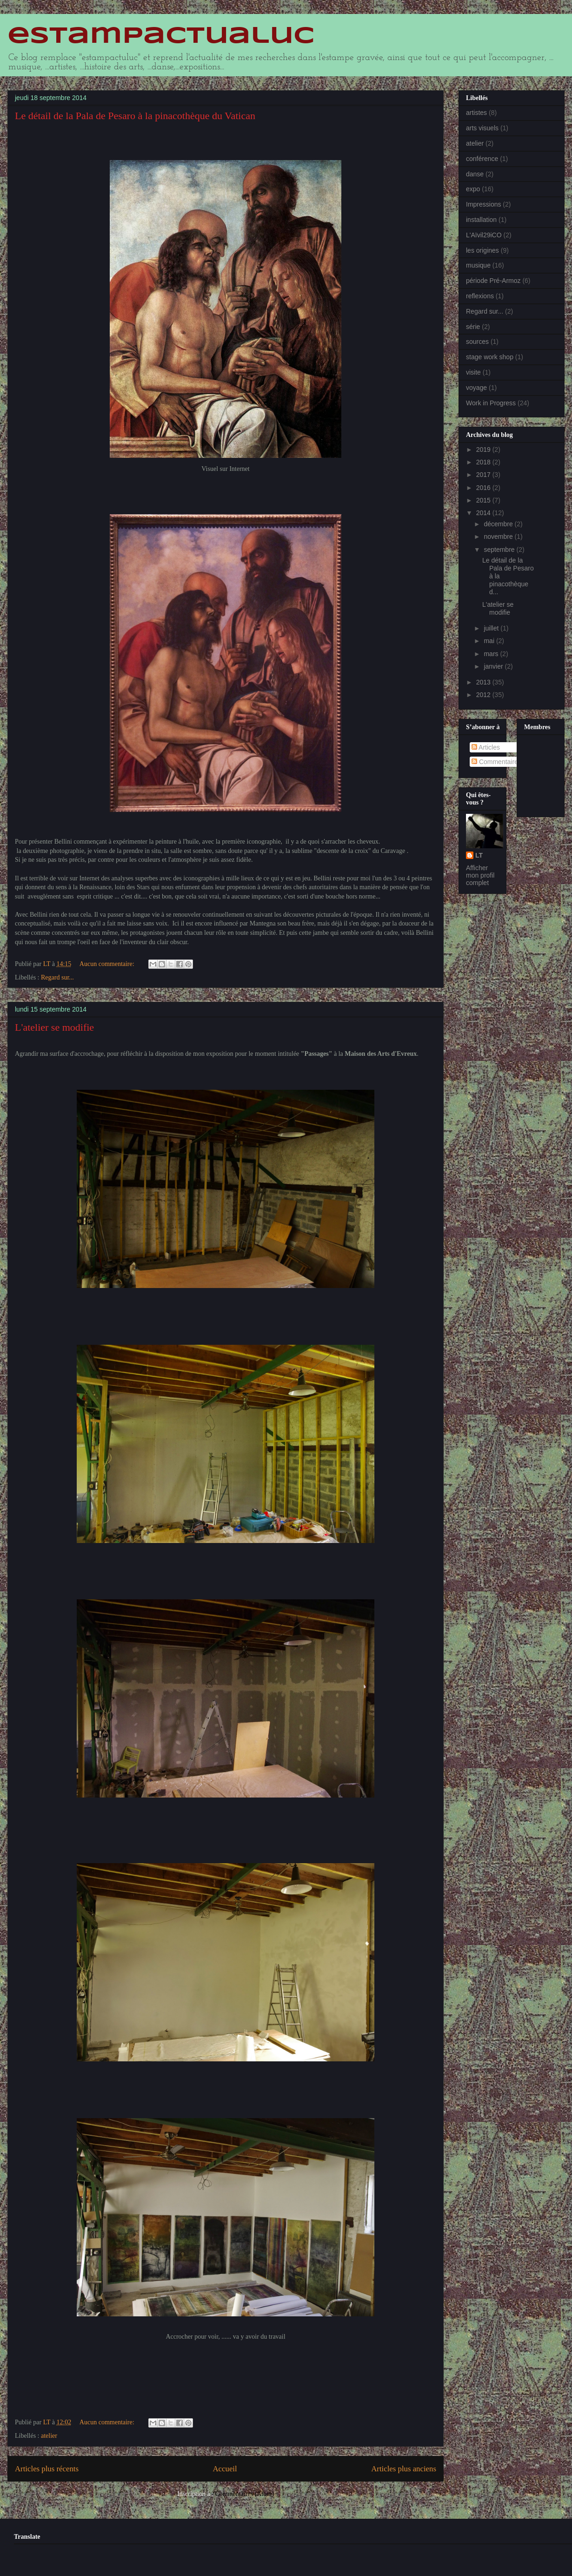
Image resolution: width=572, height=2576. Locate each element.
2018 (484, 462)
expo (473, 189)
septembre (500, 549)
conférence (482, 158)
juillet (492, 628)
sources (477, 341)
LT (479, 855)
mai (490, 640)
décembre (499, 524)
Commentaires (496, 761)
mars (492, 653)
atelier (49, 2435)
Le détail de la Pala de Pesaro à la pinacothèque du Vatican (135, 115)
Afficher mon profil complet (480, 875)
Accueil (225, 2468)
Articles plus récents (47, 2468)
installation (481, 219)
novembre (499, 536)
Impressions (483, 204)
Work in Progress (491, 403)
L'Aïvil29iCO (484, 235)
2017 (484, 474)
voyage (476, 387)
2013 (484, 682)
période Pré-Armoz (493, 280)
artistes (476, 112)
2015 (484, 500)
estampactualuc (160, 36)
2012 (484, 694)
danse (475, 174)
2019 (484, 449)
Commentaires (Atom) (244, 2493)
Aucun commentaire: (108, 963)
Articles (486, 747)
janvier (494, 666)
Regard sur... (57, 977)
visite (473, 372)
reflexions (480, 296)
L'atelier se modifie (54, 1027)
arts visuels (482, 128)
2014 (484, 513)
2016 (484, 487)
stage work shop (489, 357)
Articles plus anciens (403, 2468)
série (473, 326)
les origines (482, 250)
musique (478, 265)
